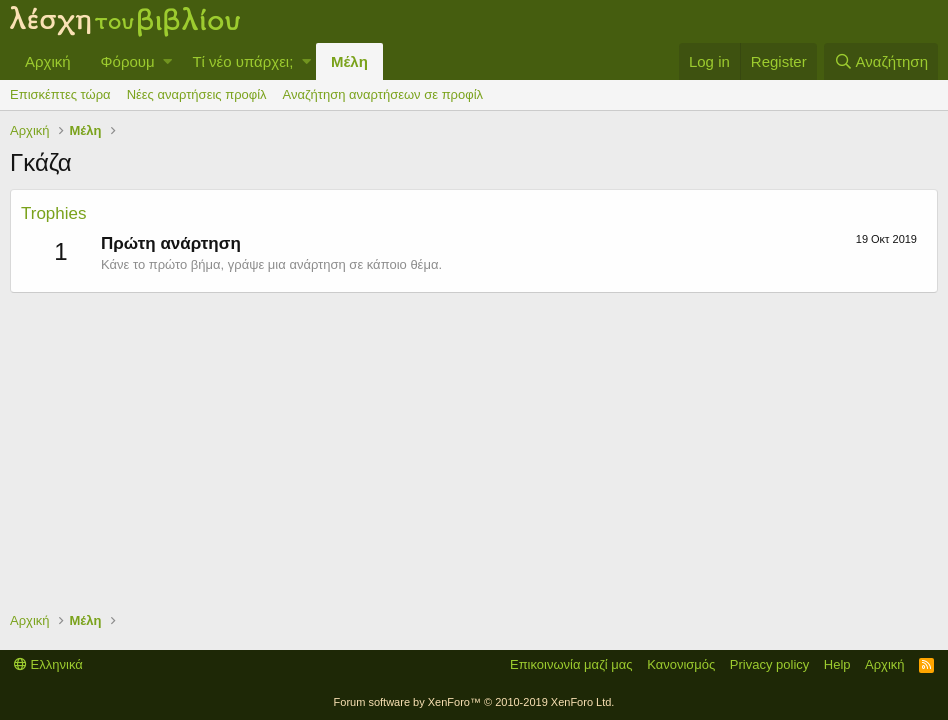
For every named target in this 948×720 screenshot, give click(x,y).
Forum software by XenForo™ (474, 702)
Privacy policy (769, 664)
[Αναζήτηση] (881, 61)
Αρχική (48, 61)
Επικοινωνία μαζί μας (571, 664)
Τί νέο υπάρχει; (242, 61)
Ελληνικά (48, 664)
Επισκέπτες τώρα (60, 94)
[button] (167, 61)
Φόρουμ (128, 61)
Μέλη (349, 61)
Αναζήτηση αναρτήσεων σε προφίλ (383, 94)
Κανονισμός (681, 664)
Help (837, 664)
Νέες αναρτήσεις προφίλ (197, 94)
